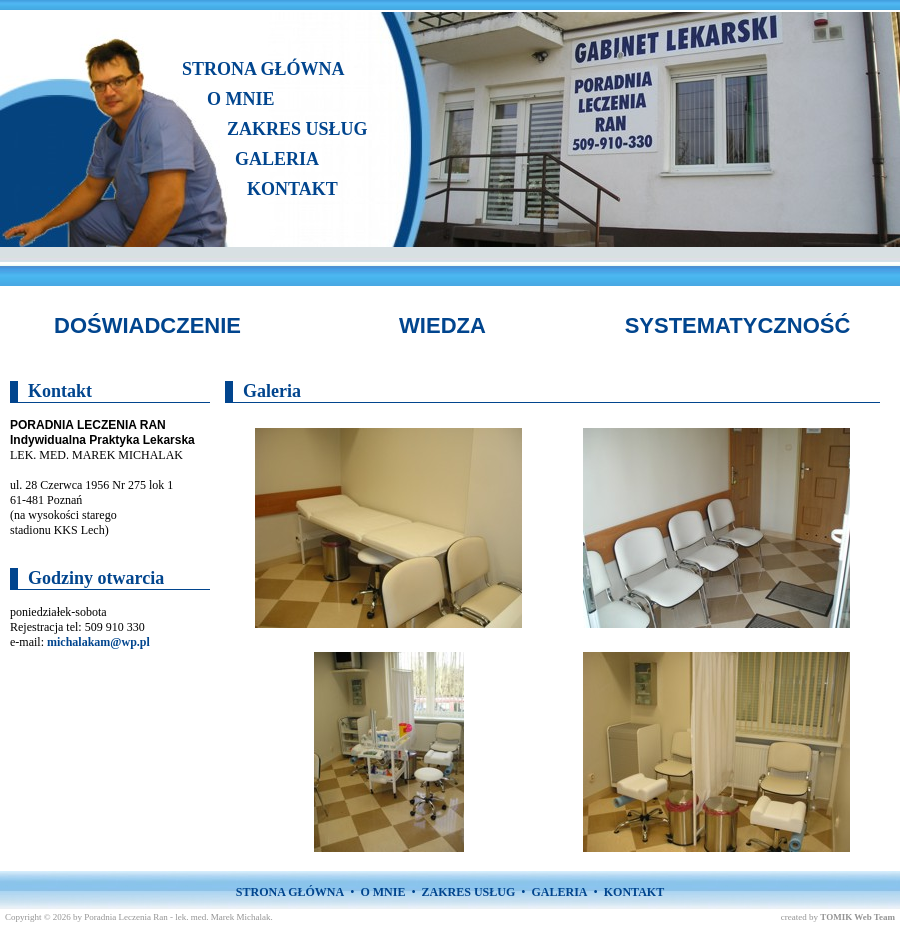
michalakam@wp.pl (98, 642)
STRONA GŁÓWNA (263, 69)
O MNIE (241, 99)
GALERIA (277, 159)
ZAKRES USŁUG (297, 129)
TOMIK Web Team (857, 917)
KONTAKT (292, 189)
